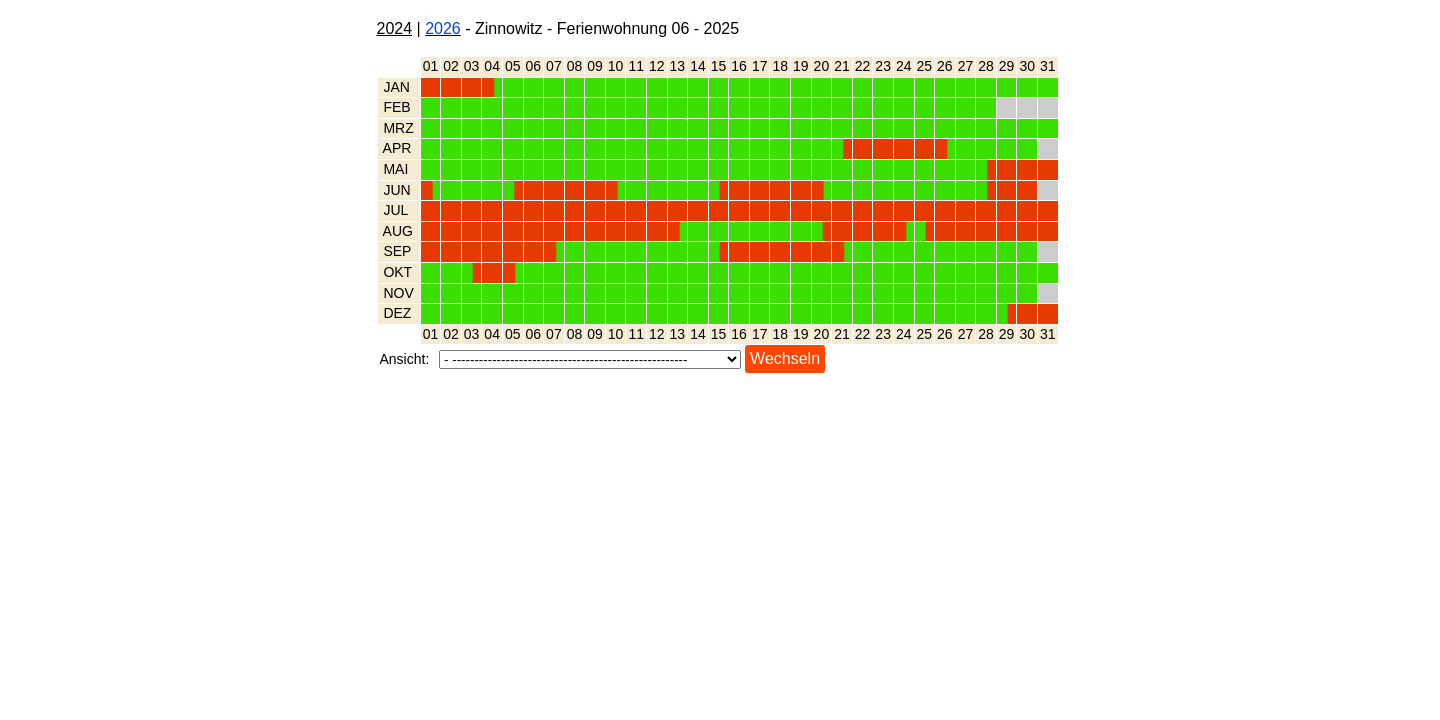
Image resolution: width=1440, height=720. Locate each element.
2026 (443, 28)
